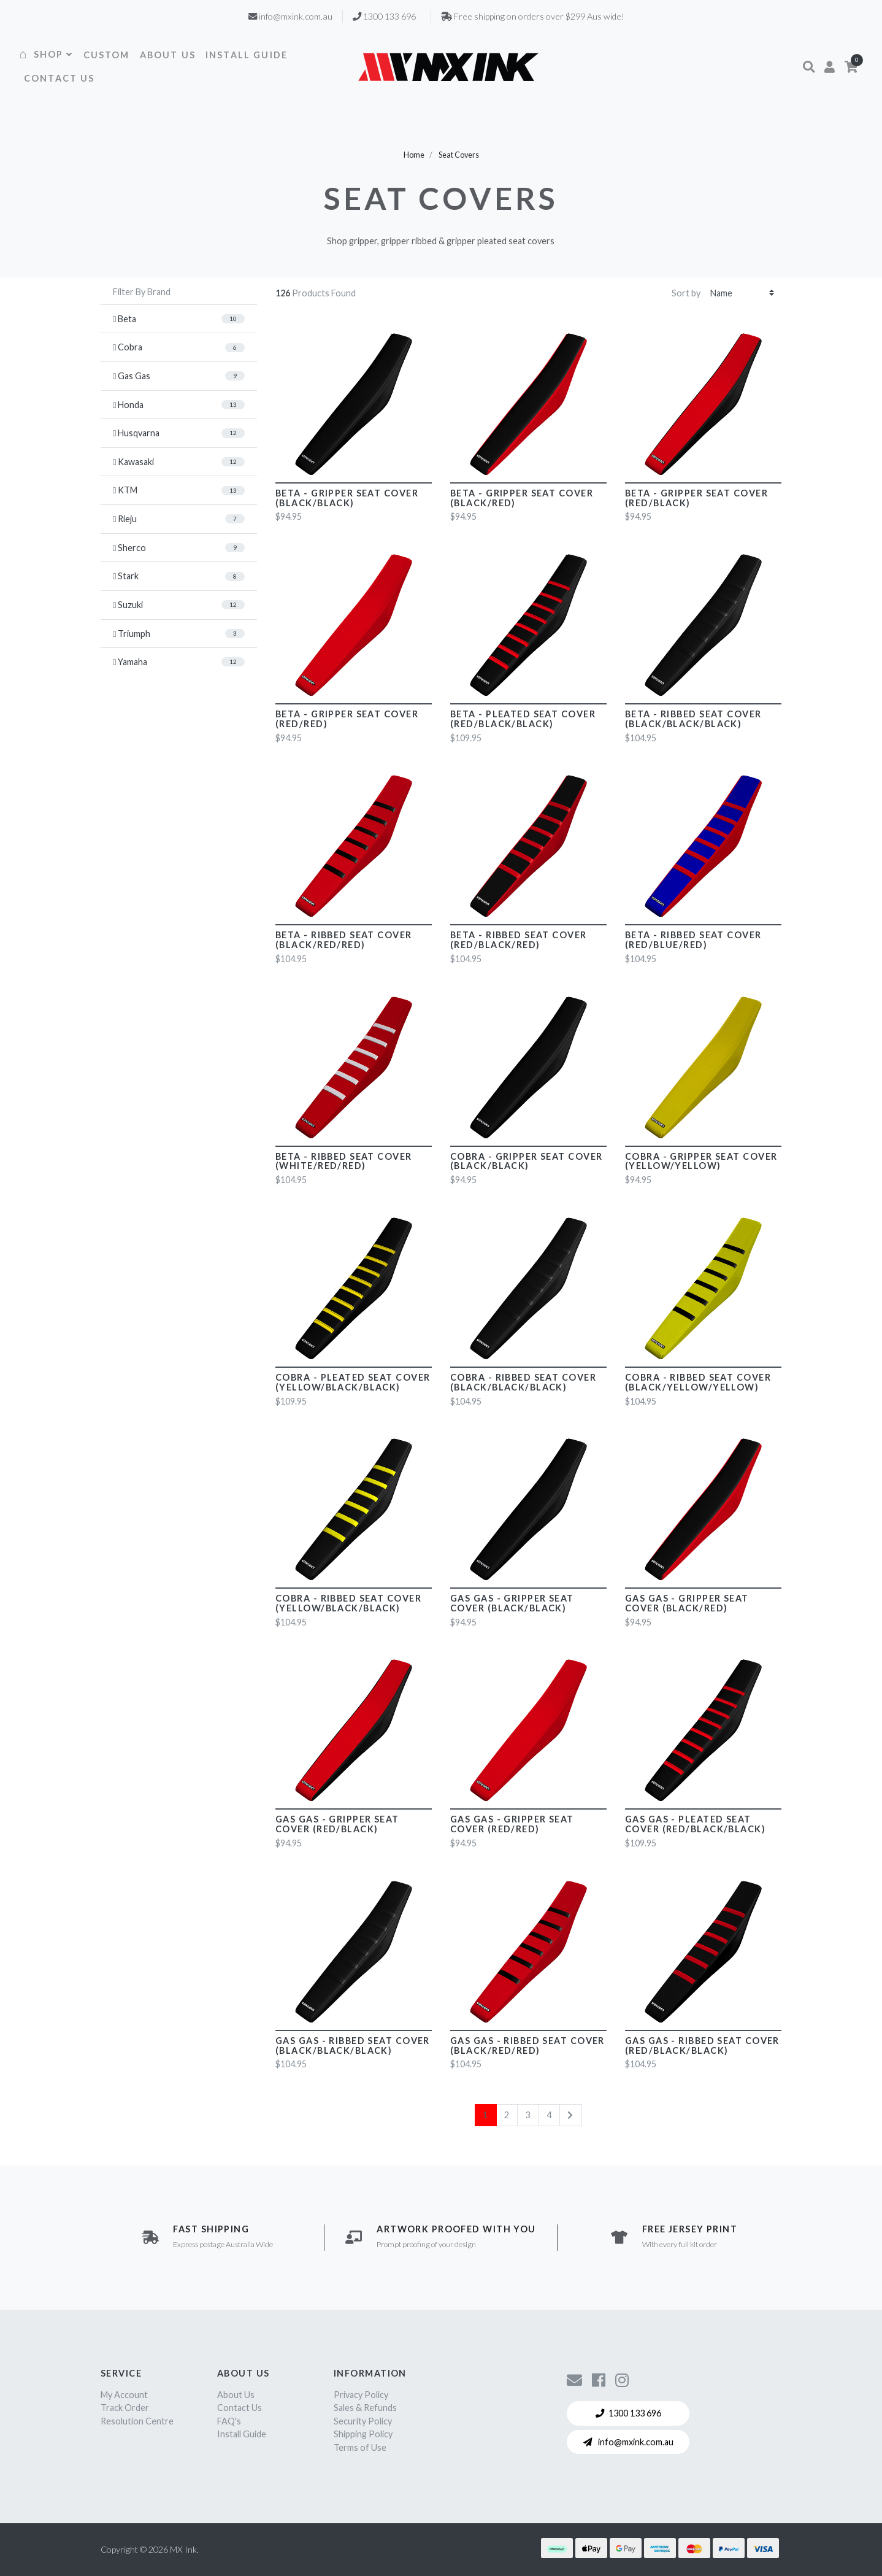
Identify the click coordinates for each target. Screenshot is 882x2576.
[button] (809, 67)
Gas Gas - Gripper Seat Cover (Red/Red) (512, 1824)
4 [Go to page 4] (549, 2115)
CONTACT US (59, 78)
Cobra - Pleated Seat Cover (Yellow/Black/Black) (352, 1382)
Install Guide (241, 2434)
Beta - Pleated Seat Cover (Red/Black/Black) (523, 719)
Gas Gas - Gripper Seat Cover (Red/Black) (337, 1824)
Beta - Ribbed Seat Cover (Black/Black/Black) (693, 719)
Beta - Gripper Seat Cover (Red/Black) (696, 498)
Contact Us (239, 2407)
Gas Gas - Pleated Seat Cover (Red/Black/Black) (695, 1824)
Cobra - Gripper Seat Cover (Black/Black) (526, 1161)
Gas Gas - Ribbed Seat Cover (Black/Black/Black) (352, 2045)
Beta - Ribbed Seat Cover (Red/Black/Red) (518, 940)
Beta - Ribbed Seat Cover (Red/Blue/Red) (693, 940)
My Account (124, 2394)
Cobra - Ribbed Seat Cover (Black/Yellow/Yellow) (698, 1382)
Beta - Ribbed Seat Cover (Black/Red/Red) (343, 940)
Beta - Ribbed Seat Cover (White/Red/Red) (343, 1161)
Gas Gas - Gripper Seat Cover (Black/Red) (687, 1603)
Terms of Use (360, 2447)
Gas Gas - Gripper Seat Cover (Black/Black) (512, 1603)
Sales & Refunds (365, 2407)
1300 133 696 (628, 2413)
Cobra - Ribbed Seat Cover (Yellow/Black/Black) (348, 1603)
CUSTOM (106, 55)
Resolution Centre (137, 2421)
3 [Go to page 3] (528, 2115)
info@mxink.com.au (628, 2442)
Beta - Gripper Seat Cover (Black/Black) (346, 498)
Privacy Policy (361, 2394)
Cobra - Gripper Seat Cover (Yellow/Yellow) (701, 1161)
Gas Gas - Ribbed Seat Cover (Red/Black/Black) (702, 2045)
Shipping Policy (363, 2434)
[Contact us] (574, 2379)
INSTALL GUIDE (246, 55)
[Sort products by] (742, 293)
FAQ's (229, 2421)
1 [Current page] (485, 2115)
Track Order (125, 2407)
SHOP (54, 54)
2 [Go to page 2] (507, 2115)
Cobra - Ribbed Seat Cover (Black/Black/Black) (523, 1382)
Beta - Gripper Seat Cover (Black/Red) (521, 498)
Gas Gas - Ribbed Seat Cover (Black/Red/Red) (527, 2045)
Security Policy (363, 2421)
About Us (236, 2394)
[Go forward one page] (570, 2115)
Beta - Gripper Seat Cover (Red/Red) (346, 719)
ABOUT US (168, 55)
